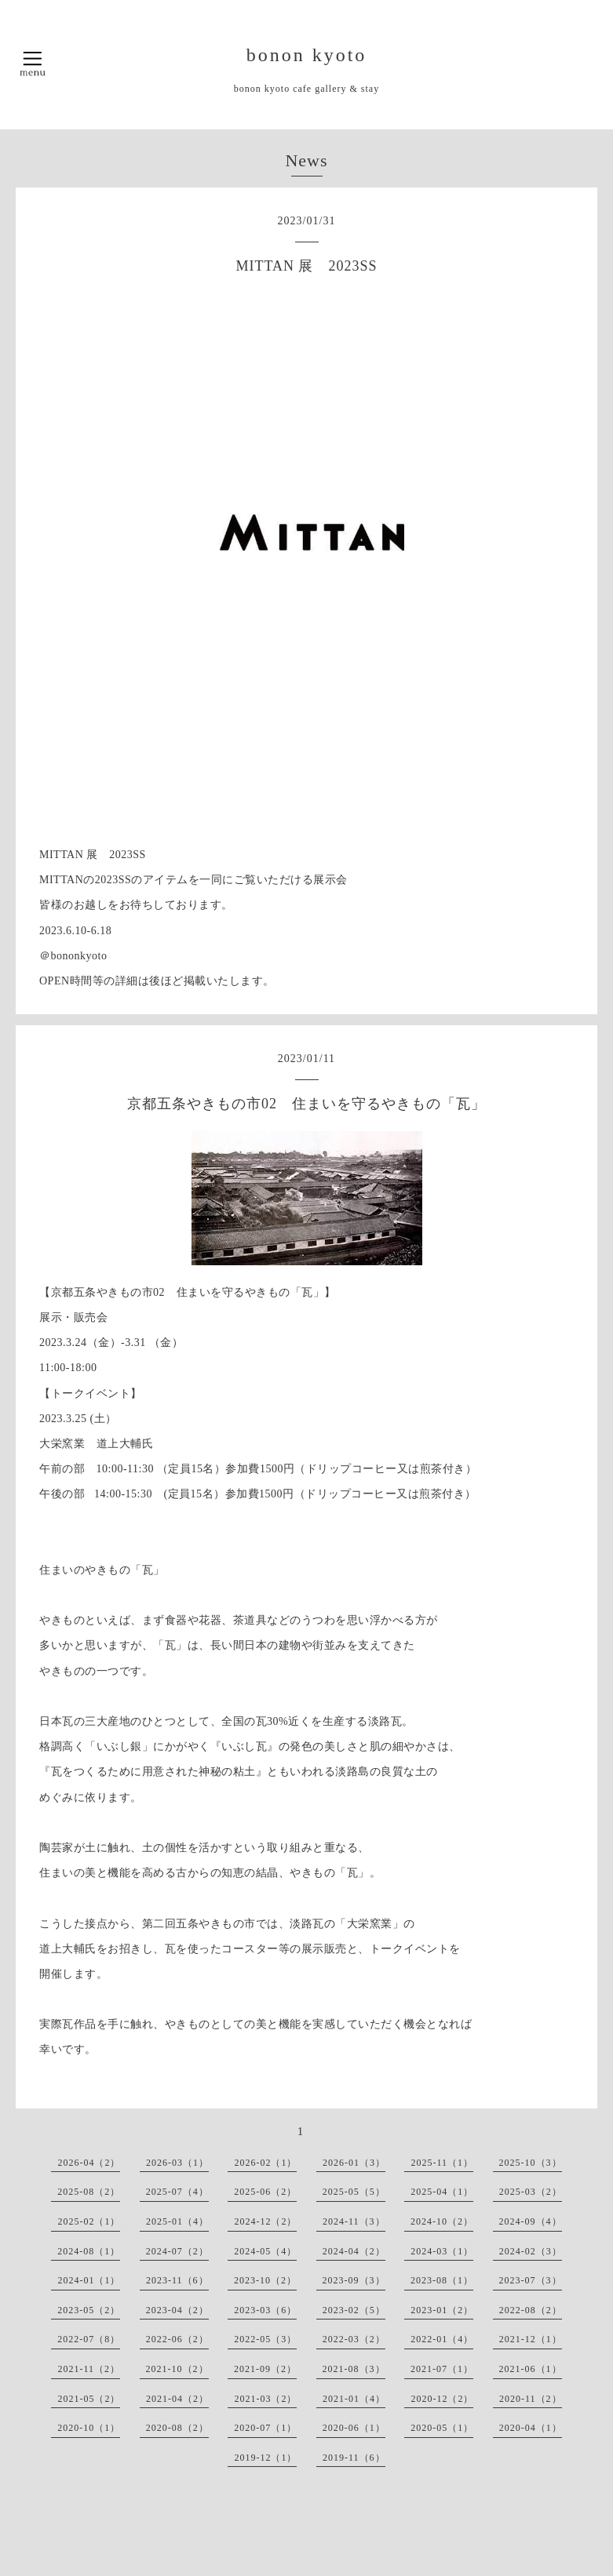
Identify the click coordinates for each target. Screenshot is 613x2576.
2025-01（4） (177, 2221)
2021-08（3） (354, 2368)
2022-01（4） (441, 2339)
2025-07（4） (177, 2191)
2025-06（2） (265, 2191)
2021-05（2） (88, 2398)
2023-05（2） (88, 2310)
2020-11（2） (530, 2398)
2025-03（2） (530, 2191)
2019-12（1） (265, 2457)
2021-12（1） (530, 2339)
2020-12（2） (441, 2398)
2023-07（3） (530, 2280)
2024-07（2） (177, 2251)
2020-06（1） (354, 2427)
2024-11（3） (354, 2221)
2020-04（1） (530, 2427)
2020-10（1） (88, 2427)
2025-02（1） (88, 2221)
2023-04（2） (177, 2310)
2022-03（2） (354, 2339)
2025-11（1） (441, 2162)
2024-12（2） (265, 2221)
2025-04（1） (441, 2191)
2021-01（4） (354, 2398)
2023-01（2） (441, 2310)
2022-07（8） (88, 2339)
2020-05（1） (441, 2427)
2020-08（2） (177, 2427)
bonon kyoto (306, 55)
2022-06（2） (177, 2339)
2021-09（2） (265, 2368)
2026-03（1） (177, 2162)
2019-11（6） (354, 2457)
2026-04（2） (88, 2162)
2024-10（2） (441, 2221)
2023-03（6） (265, 2310)
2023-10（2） (265, 2280)
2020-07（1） (265, 2427)
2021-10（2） (177, 2368)
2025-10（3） (530, 2162)
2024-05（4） (265, 2251)
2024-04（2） (354, 2251)
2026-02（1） (265, 2162)
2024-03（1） (441, 2251)
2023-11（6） (177, 2280)
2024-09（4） (530, 2221)
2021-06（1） (530, 2368)
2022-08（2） (530, 2310)
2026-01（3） (354, 2162)
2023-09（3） (354, 2280)
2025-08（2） (88, 2191)
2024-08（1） (88, 2251)
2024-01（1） (88, 2280)
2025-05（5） (354, 2191)
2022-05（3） (265, 2339)
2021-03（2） (265, 2398)
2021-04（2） (177, 2398)
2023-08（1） (441, 2280)
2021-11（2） (88, 2368)
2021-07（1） (441, 2368)
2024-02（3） (530, 2251)
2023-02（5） (354, 2310)
